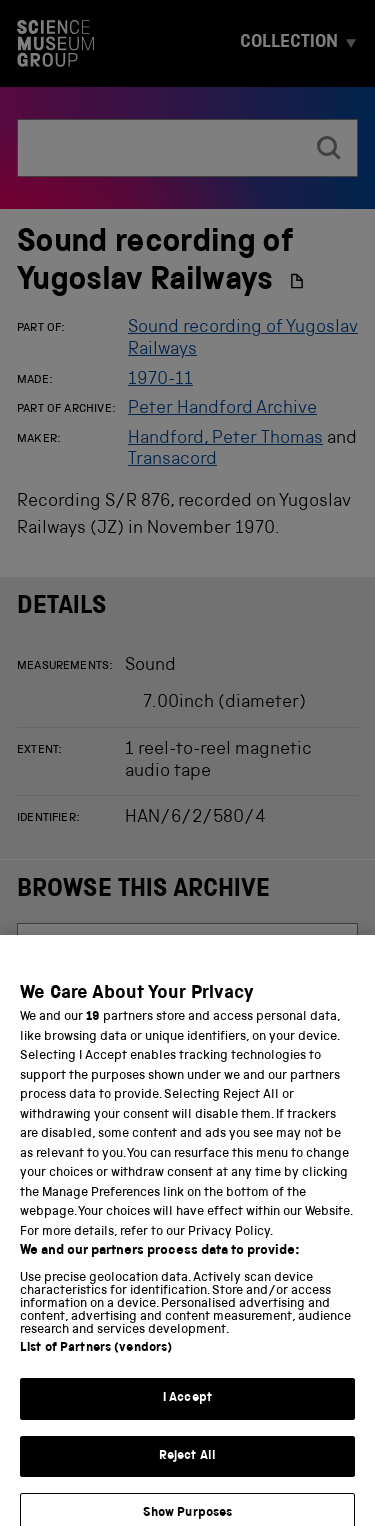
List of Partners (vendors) (96, 1360)
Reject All (187, 1467)
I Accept (187, 1410)
